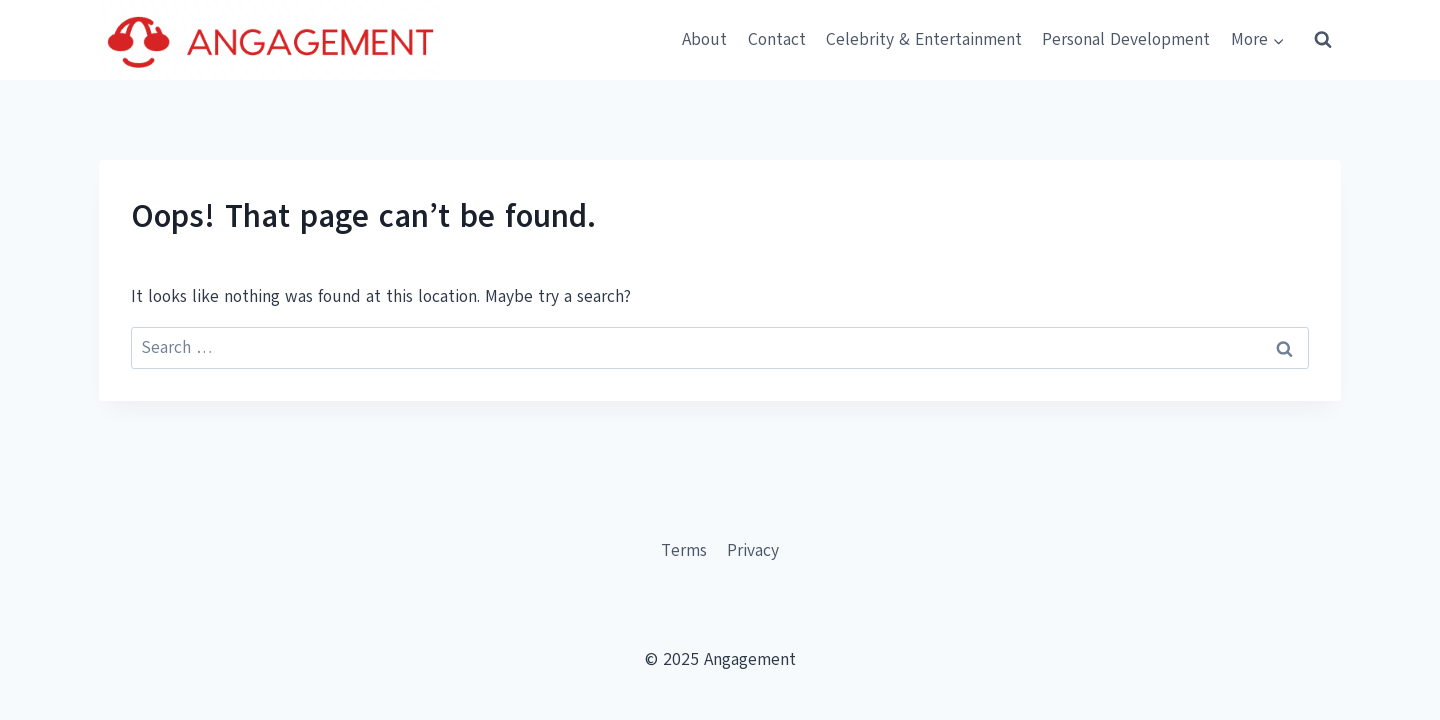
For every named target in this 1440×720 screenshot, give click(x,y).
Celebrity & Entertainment (924, 39)
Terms (684, 550)
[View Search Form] (1323, 40)
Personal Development (1126, 39)
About (704, 39)
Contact (777, 39)
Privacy (753, 550)
